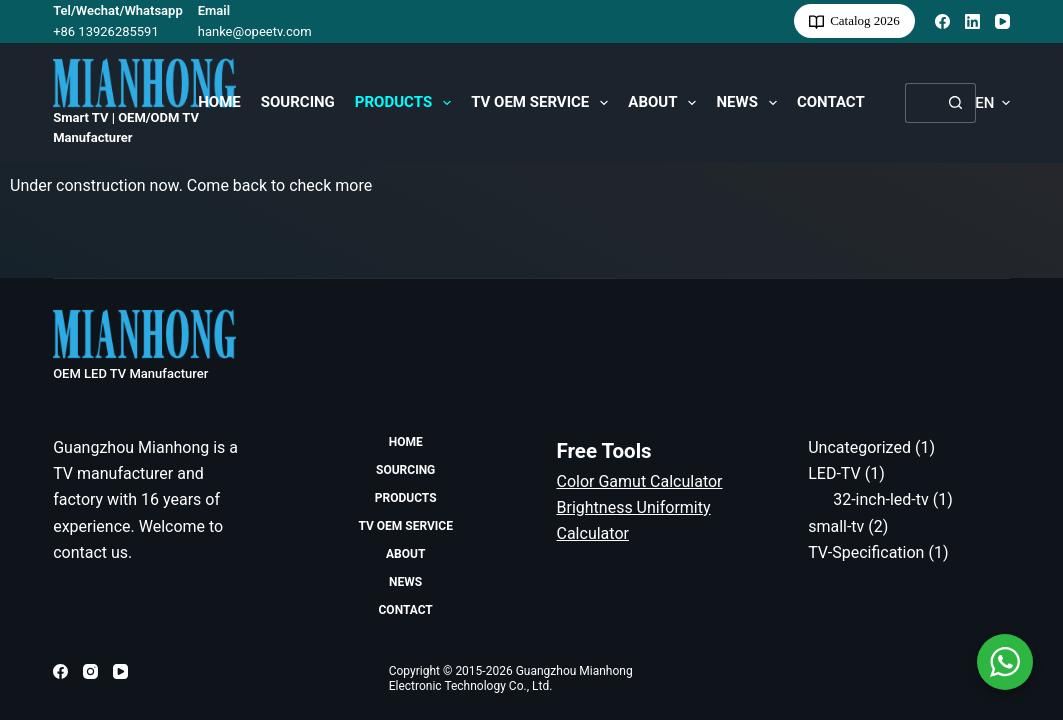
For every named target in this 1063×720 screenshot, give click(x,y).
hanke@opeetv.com (255, 31)
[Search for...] (920, 103)
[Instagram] (90, 671)
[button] (992, 103)
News (750, 103)
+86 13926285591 (106, 31)
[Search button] (956, 103)
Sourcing (298, 102)
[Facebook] (942, 21)
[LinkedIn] (972, 21)
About (666, 103)
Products (407, 103)
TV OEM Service (543, 103)
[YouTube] (1002, 21)
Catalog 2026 (854, 21)
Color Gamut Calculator (640, 481)
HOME (219, 102)
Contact (831, 102)
